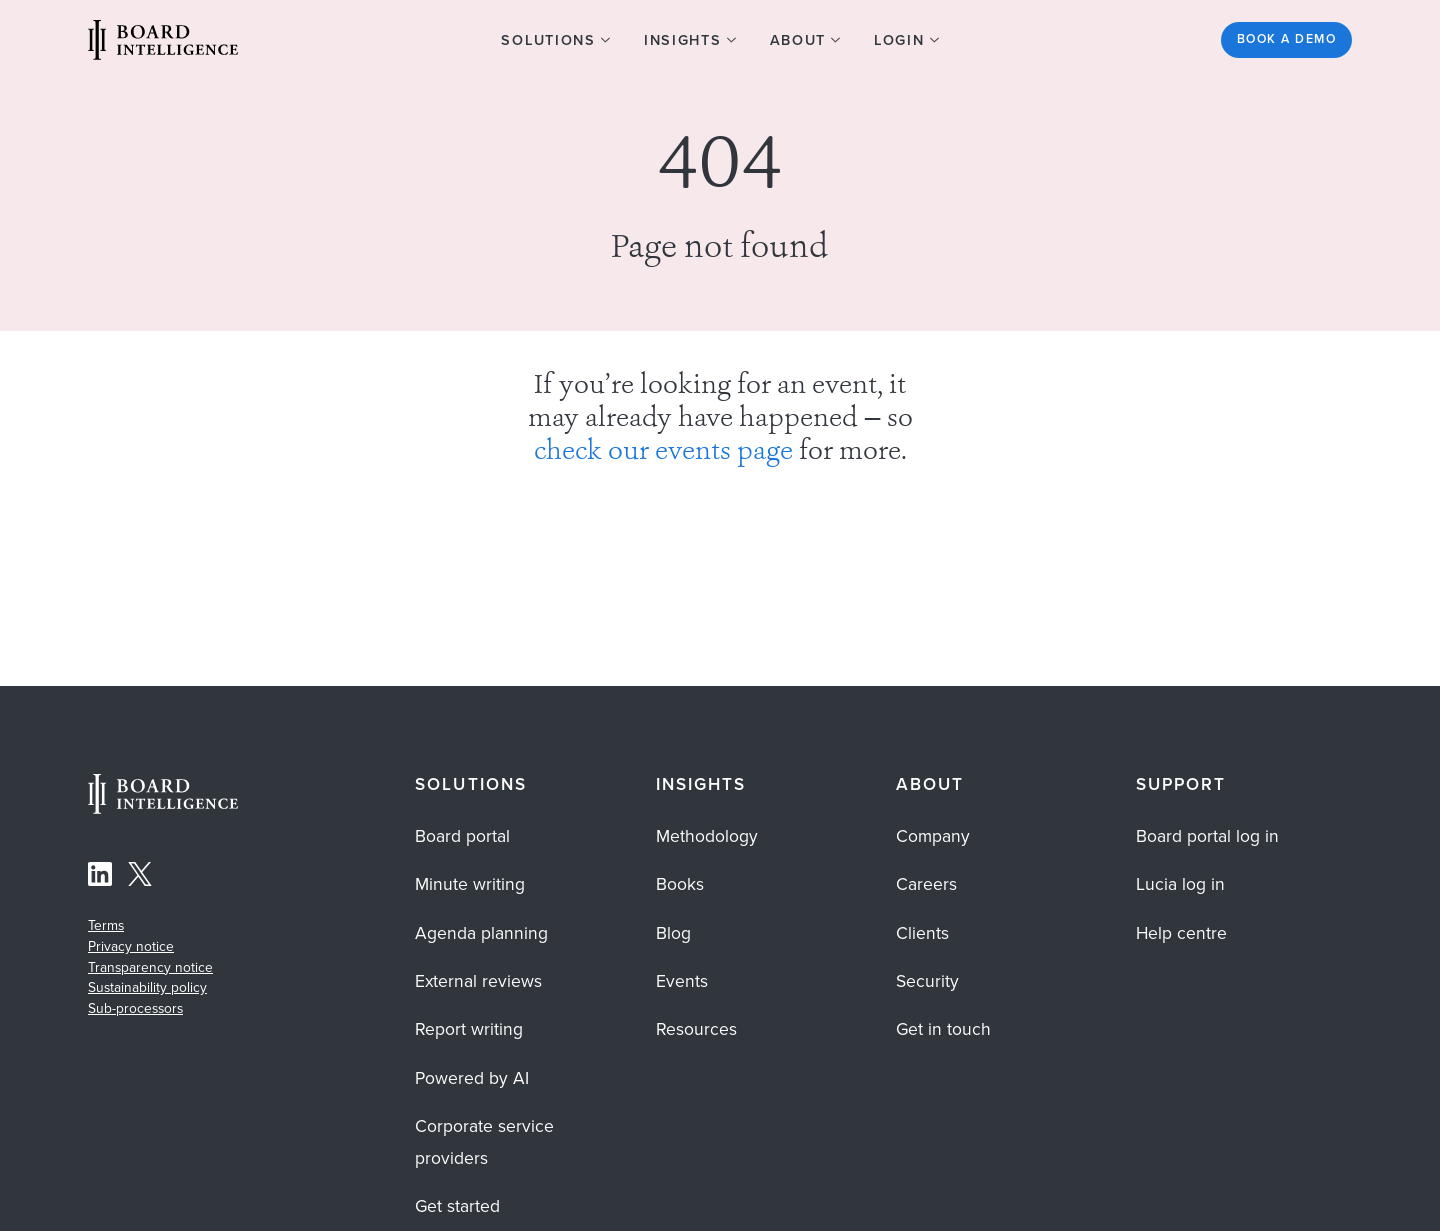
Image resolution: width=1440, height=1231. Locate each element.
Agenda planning (481, 933)
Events (682, 981)
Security (927, 981)
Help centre (1181, 933)
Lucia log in (1180, 884)
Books (680, 884)
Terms (106, 925)
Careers (926, 884)
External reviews (478, 981)
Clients (922, 933)
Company (933, 836)
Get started (457, 1206)
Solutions (470, 784)
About (930, 784)
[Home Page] (163, 808)
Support (1181, 784)
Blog (673, 933)
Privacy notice (131, 946)
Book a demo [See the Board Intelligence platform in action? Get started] (1286, 39)
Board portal (462, 836)
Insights (701, 784)
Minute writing (470, 884)
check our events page (663, 453)
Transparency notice (150, 967)
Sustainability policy (147, 987)
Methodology (707, 836)
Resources (696, 1029)
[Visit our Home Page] (163, 43)
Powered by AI (472, 1078)
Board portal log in (1207, 836)
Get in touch (943, 1029)
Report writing (469, 1029)
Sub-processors (135, 1008)
